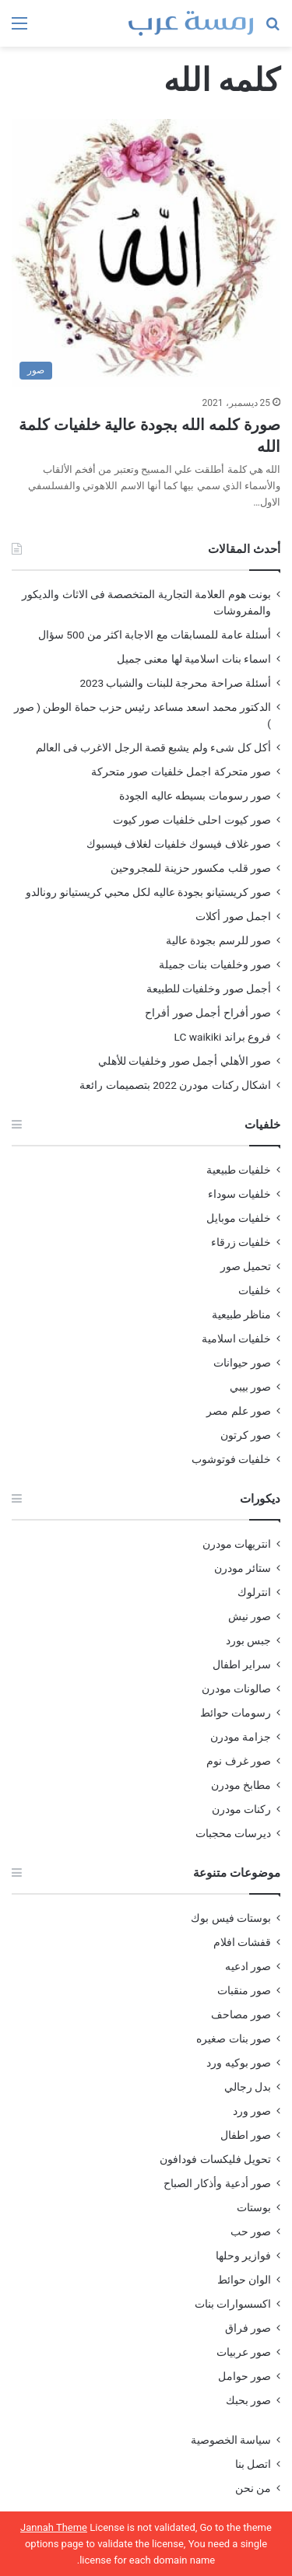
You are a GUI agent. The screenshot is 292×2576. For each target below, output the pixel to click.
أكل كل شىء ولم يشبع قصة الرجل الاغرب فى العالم (153, 747)
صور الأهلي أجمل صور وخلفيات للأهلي (184, 1061)
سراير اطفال (242, 1664)
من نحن (253, 2488)
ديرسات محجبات (233, 1833)
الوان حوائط (244, 2279)
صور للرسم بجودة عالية (218, 940)
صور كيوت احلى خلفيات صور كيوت (192, 820)
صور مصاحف (241, 2014)
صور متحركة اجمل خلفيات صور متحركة (181, 771)
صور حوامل (244, 2376)
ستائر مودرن (242, 1568)
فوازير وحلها (243, 2255)
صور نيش (249, 1616)
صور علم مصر (238, 1411)
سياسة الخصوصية (231, 2440)
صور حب (250, 2231)
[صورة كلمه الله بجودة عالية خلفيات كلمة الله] (146, 253)
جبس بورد (248, 1640)
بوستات (254, 2207)
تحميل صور (245, 1266)
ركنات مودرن (241, 1809)
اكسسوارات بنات (233, 2304)
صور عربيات (243, 2352)
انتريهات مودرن (236, 1544)
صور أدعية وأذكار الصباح (217, 2183)
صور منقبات (244, 1990)
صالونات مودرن (236, 1688)
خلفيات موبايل (238, 1218)
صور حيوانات (242, 1362)
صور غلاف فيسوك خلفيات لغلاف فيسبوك (178, 844)
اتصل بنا (253, 2464)
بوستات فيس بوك (231, 1918)
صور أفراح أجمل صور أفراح (208, 1012)
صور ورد (252, 2111)
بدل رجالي (247, 2087)
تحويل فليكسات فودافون (215, 2159)
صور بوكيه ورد (238, 2062)
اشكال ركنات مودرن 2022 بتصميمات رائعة (175, 1085)
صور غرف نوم (238, 1761)
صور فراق (248, 2328)
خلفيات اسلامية (236, 1338)
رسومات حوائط (235, 1712)
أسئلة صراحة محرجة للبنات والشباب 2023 (175, 683)
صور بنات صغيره (233, 2038)
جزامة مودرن (240, 1737)
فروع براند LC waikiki (222, 1037)
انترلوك (254, 1592)
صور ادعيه (248, 1966)
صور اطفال (245, 2135)
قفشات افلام (242, 1942)
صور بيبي (250, 1387)
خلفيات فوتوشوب (231, 1459)
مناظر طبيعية (241, 1314)
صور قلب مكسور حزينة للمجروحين (191, 868)
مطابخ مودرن (241, 1785)
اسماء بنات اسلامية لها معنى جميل (194, 659)
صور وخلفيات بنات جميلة (215, 964)
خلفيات (254, 1290)
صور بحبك (248, 2400)
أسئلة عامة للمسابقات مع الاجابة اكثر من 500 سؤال (154, 634)
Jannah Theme (53, 2527)
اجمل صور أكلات (233, 916)
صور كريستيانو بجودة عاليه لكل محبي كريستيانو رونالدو (148, 892)
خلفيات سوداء (239, 1194)
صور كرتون (245, 1435)
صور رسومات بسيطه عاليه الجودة (195, 795)
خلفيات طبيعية (238, 1170)
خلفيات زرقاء (241, 1242)
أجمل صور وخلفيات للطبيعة (208, 988)
